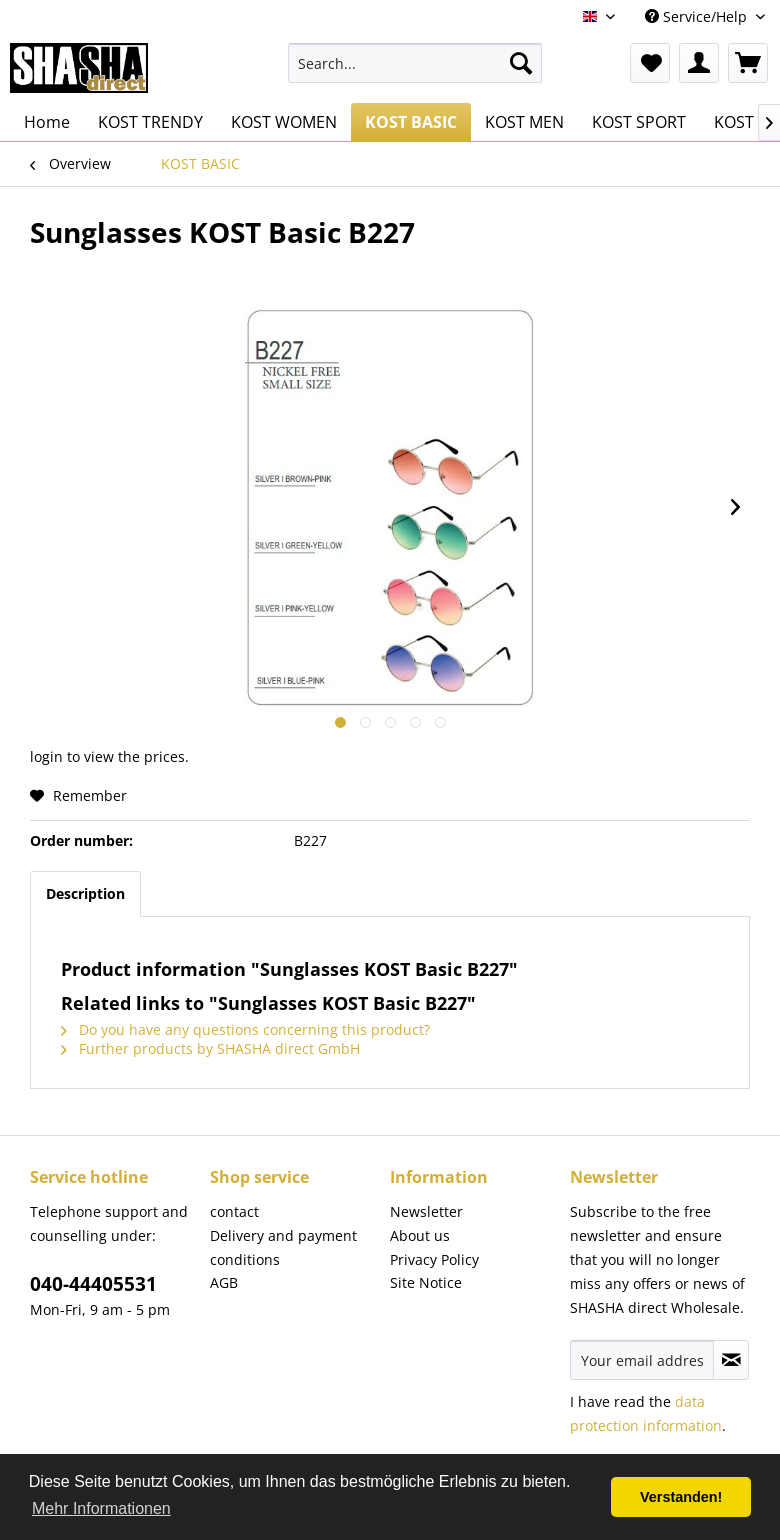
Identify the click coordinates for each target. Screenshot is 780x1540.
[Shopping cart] (748, 63)
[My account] (699, 63)
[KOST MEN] (524, 122)
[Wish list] (650, 63)
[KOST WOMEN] (284, 122)
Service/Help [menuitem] (698, 16)
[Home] (47, 122)
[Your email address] (642, 1360)
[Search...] (415, 63)
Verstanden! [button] (681, 1497)
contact (234, 1211)
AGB (224, 1282)
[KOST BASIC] (411, 122)
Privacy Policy (434, 1259)
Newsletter (426, 1211)
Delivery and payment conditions (283, 1247)
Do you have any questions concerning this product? (245, 1029)
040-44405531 (93, 1284)
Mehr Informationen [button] (101, 1508)
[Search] (521, 63)
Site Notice (426, 1282)
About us (420, 1235)
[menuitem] (415, 63)
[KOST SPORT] (639, 122)
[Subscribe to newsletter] (731, 1360)
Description (85, 893)
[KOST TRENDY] (150, 122)
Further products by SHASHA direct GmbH (210, 1048)
